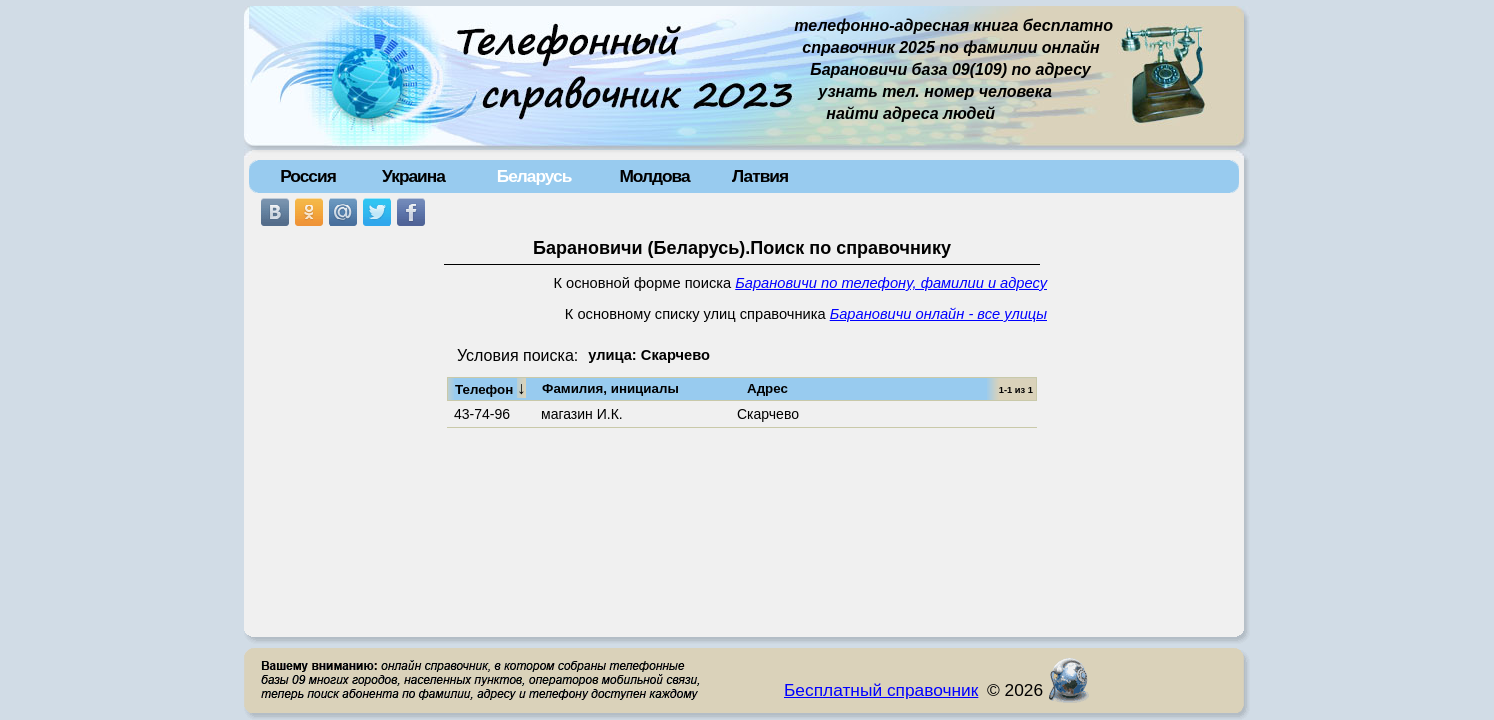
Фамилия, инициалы (610, 388)
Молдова (654, 176)
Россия (308, 176)
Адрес (767, 388)
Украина (413, 176)
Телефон (490, 388)
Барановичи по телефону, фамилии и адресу (891, 283)
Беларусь (534, 176)
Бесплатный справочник (881, 690)
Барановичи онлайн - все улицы (938, 314)
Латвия (760, 176)
